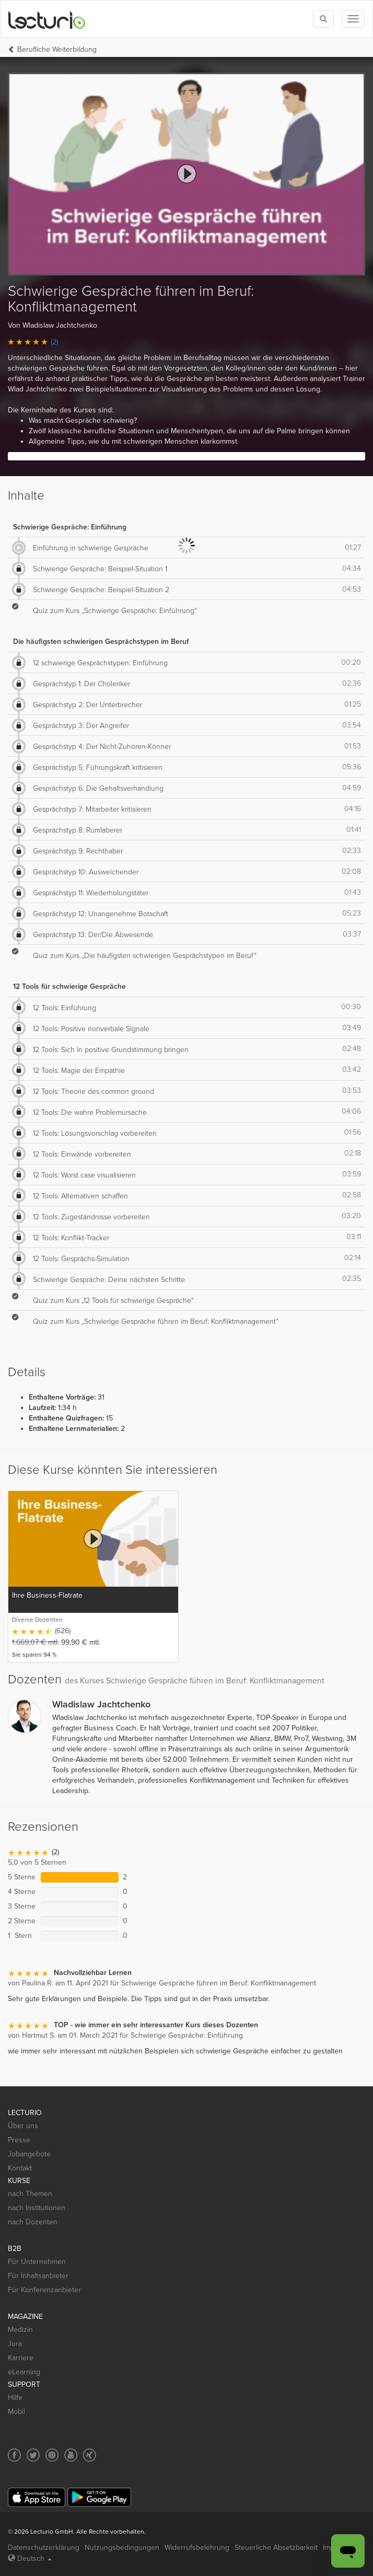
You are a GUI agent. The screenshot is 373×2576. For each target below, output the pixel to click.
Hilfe (15, 2397)
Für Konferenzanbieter (44, 2289)
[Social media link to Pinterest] (52, 2455)
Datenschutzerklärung (43, 2547)
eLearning (24, 2371)
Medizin (20, 2329)
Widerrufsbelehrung (197, 2547)
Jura (15, 2343)
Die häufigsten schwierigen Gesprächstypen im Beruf (101, 641)
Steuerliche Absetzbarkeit (276, 2547)
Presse (19, 2139)
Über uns (23, 2125)
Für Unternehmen (37, 2261)
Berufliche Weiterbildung (57, 49)
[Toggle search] (323, 19)
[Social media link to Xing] (89, 2455)
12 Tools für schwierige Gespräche (69, 986)
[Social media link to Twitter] (33, 2455)
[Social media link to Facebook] (14, 2455)
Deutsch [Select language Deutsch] (30, 2558)
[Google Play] (99, 2497)
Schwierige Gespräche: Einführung (69, 527)
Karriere (20, 2357)
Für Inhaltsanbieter (38, 2275)
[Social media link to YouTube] (70, 2455)
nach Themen (30, 2193)
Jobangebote (29, 2154)
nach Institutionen (36, 2207)
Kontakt (20, 2168)
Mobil (16, 2411)
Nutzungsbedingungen (122, 2547)
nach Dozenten (32, 2221)
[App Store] (36, 2497)
